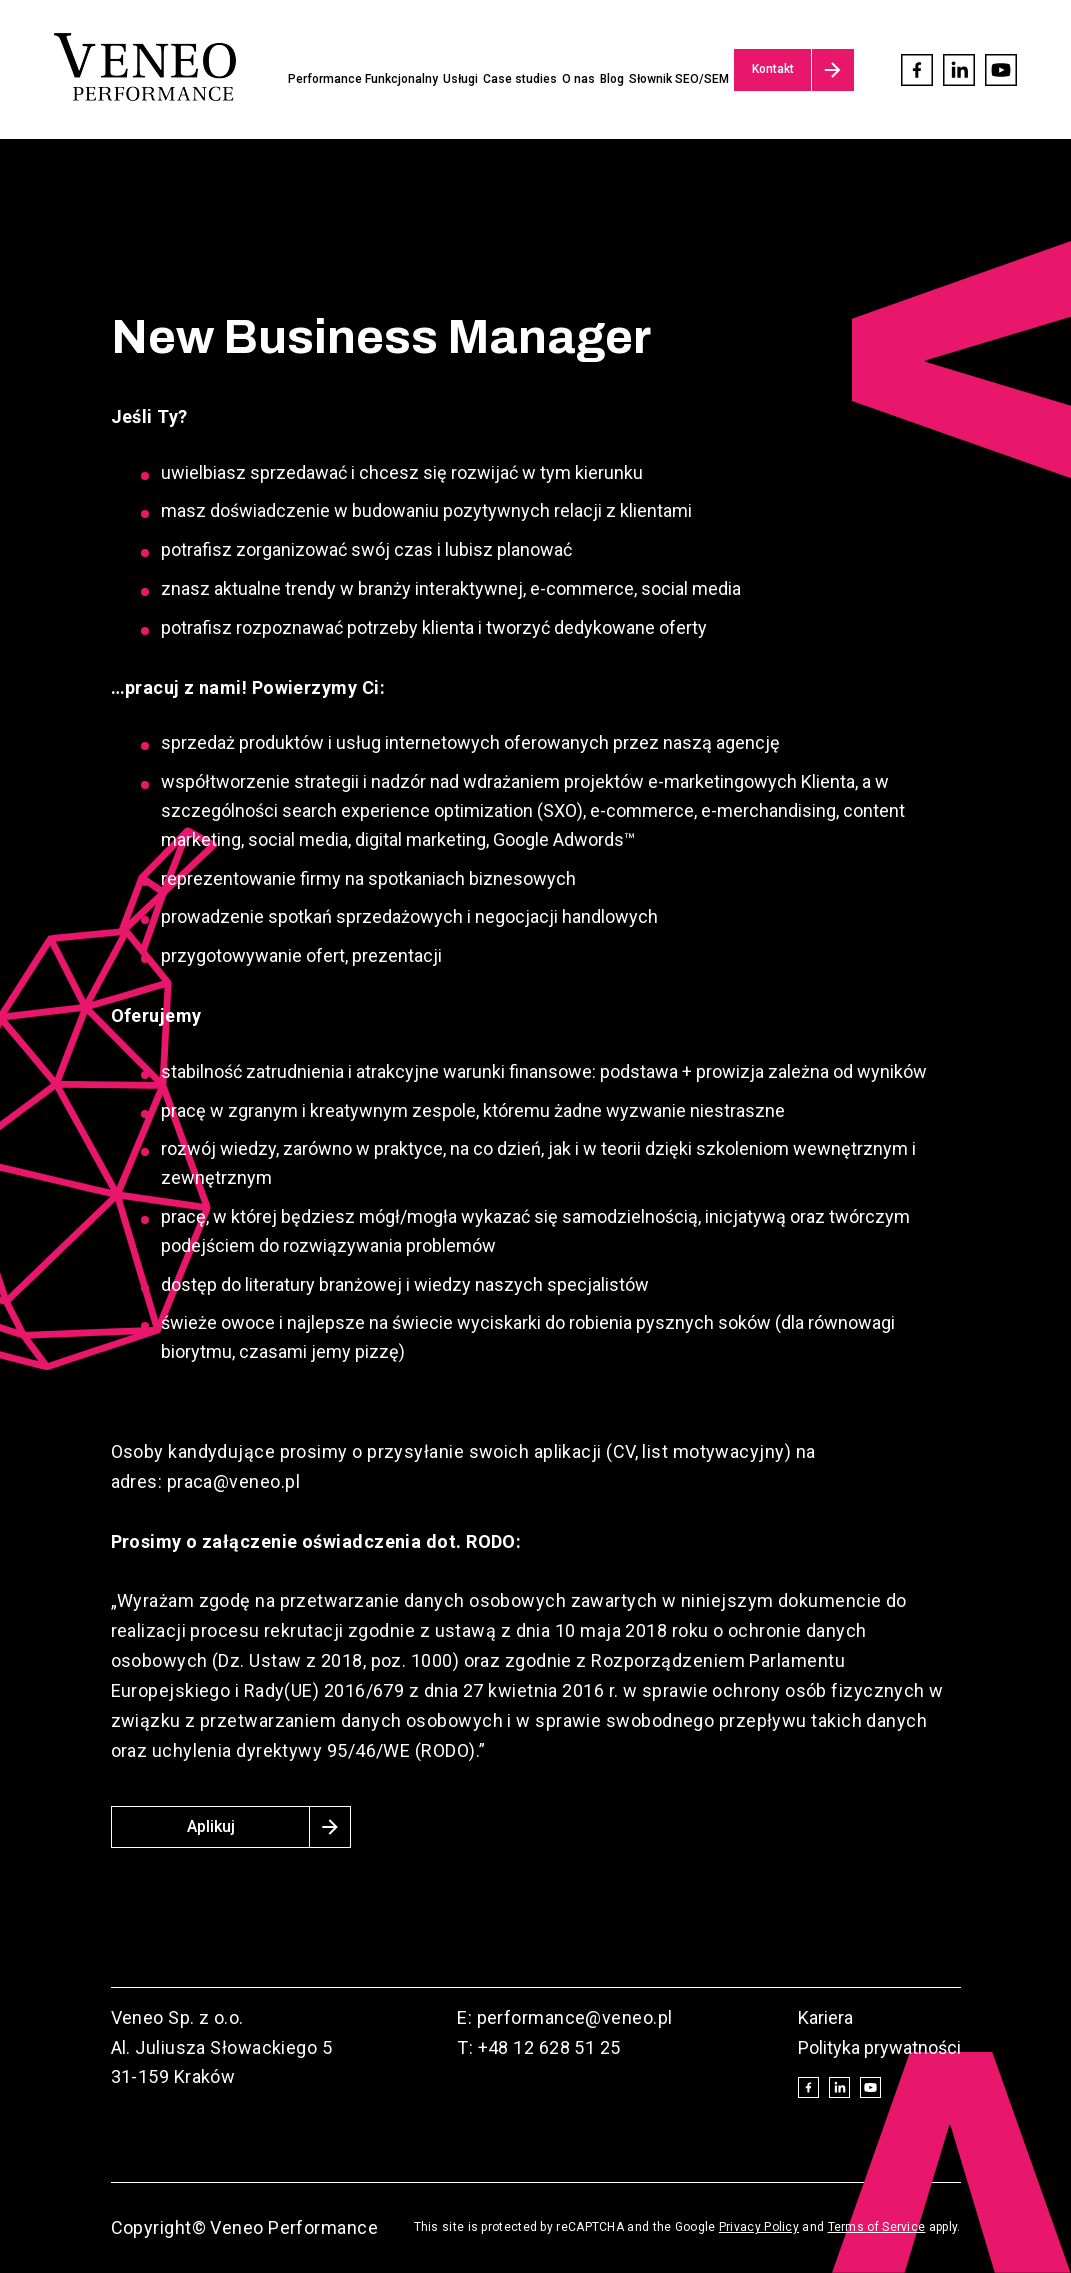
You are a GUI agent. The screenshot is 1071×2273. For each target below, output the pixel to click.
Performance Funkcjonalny (363, 79)
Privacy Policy (759, 2227)
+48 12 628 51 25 (549, 2047)
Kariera (825, 2017)
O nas (578, 79)
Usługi (460, 79)
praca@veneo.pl (231, 1481)
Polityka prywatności (879, 2047)
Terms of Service (877, 2227)
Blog (612, 79)
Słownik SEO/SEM (679, 79)
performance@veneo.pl (575, 2017)
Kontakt (773, 69)
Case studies (520, 79)
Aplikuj (211, 1826)
